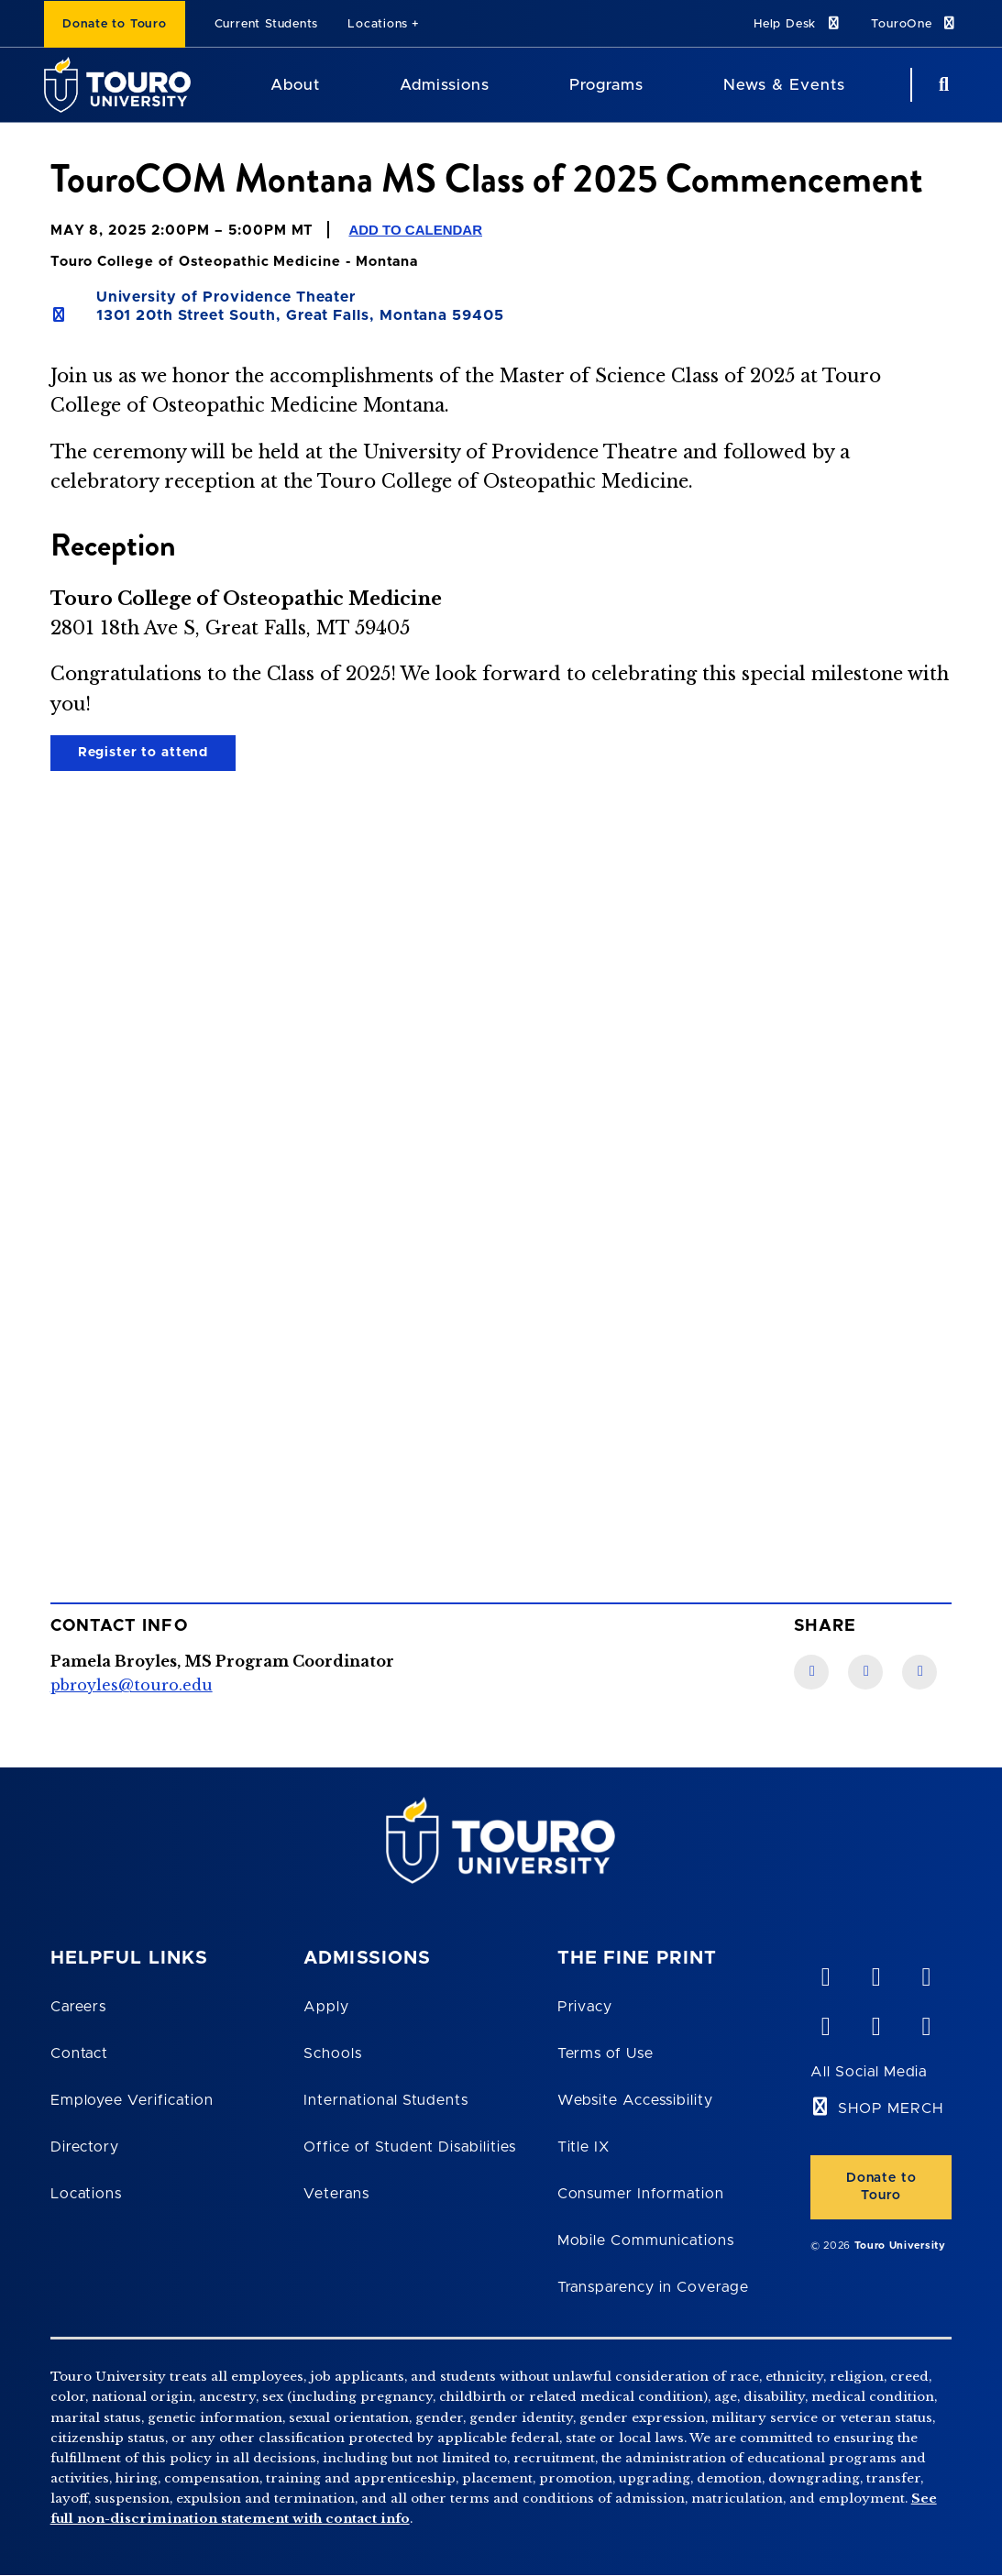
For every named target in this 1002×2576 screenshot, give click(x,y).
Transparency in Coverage (653, 2287)
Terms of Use (606, 2053)
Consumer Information (640, 2193)
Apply (326, 2006)
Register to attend (143, 752)
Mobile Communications (645, 2240)
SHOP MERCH (890, 2108)
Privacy (585, 2006)
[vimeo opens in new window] (825, 1972)
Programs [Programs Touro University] (606, 85)
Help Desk (798, 23)
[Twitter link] (919, 1672)
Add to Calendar (415, 229)
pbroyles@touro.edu (131, 1685)
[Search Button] (941, 85)
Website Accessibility (635, 2100)
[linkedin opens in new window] (926, 1972)
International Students (385, 2100)
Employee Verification (132, 2100)
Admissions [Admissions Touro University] (445, 85)
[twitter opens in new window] (875, 2022)
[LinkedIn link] (865, 1672)
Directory (85, 2147)
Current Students (266, 24)
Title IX (584, 2147)
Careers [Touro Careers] (78, 2006)
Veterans (336, 2193)
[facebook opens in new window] (825, 2022)
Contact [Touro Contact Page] (79, 2053)
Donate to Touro (114, 24)
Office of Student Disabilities (409, 2147)
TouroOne (914, 23)
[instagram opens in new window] (926, 2022)
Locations (377, 24)
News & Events (784, 85)
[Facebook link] (811, 1672)
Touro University (900, 2245)
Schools (332, 2053)
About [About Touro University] (295, 85)
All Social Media (868, 2071)
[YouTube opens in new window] (875, 1972)
